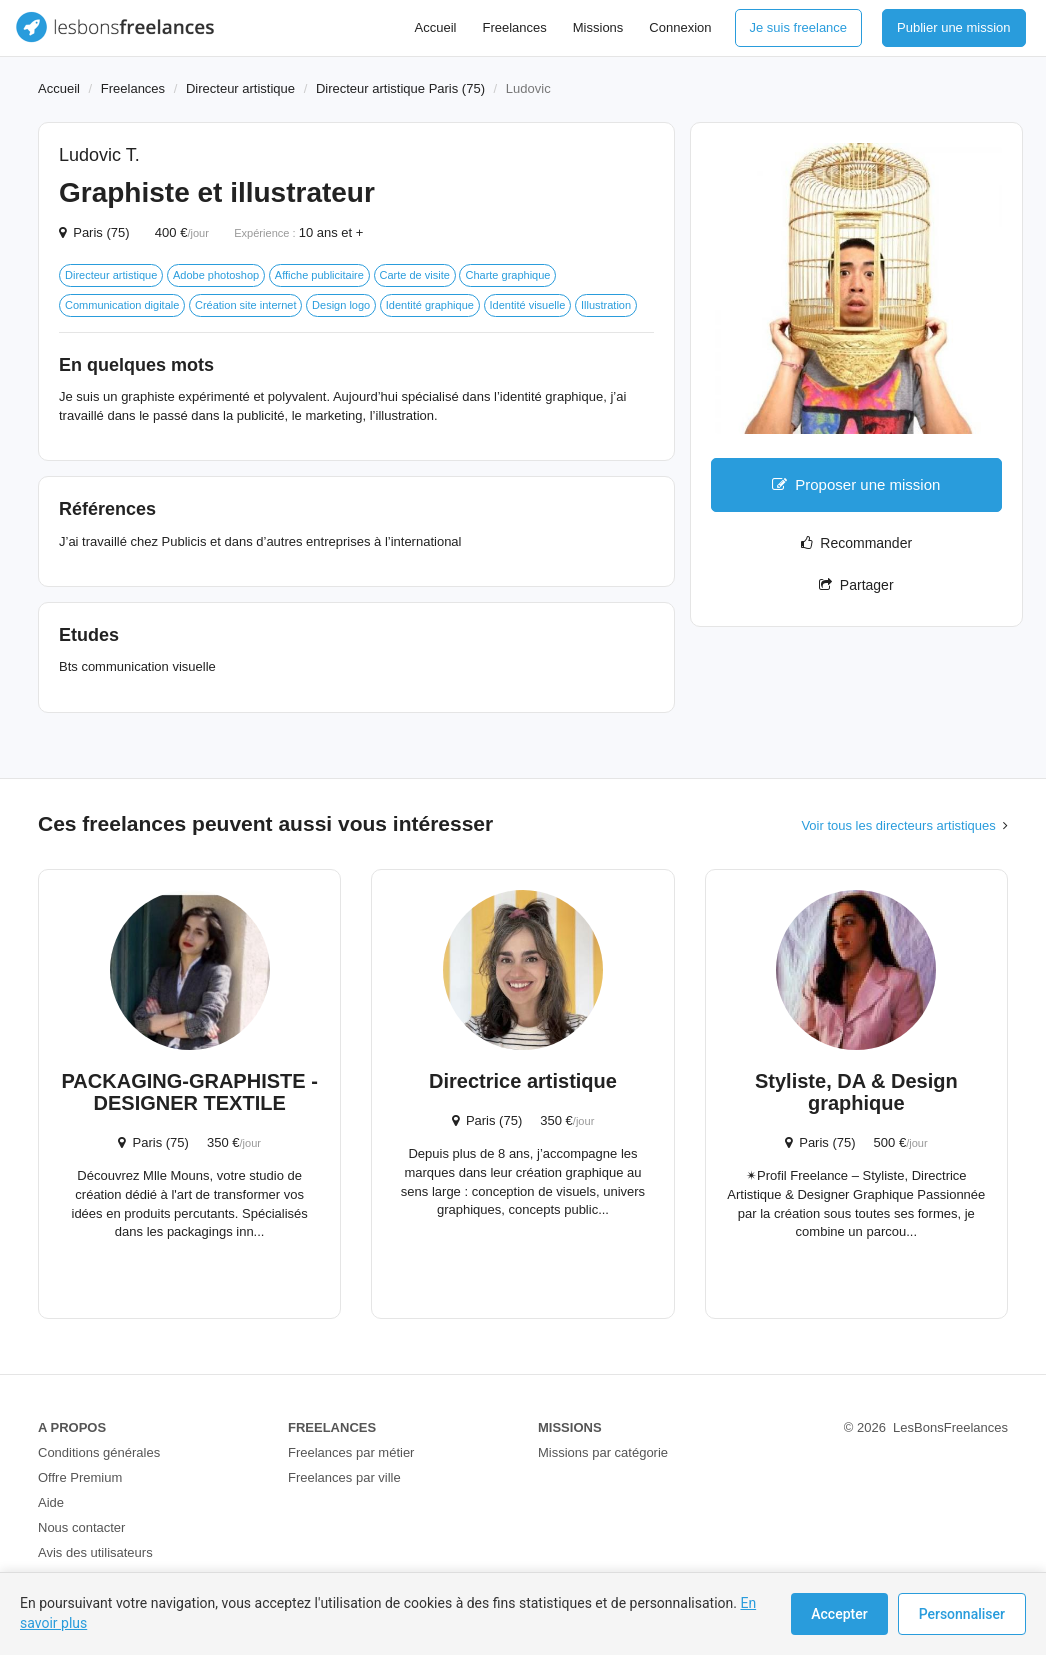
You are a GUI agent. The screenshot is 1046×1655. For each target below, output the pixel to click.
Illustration (606, 305)
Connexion (680, 27)
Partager (856, 585)
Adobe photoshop (216, 275)
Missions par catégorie (603, 1452)
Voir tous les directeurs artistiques (898, 825)
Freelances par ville (344, 1477)
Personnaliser (962, 1614)
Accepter (839, 1614)
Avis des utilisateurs (95, 1552)
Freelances (514, 27)
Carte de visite (415, 275)
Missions (598, 27)
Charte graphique (507, 275)
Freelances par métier (351, 1452)
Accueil (436, 27)
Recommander (857, 543)
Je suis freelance (799, 27)
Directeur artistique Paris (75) (400, 88)
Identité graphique (430, 305)
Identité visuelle (528, 305)
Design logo (341, 305)
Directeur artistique (240, 88)
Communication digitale (122, 305)
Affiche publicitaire (319, 275)
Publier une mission (953, 27)
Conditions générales (99, 1452)
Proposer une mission (856, 484)
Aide (51, 1502)
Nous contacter (81, 1527)
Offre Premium (80, 1477)
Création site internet (246, 305)
